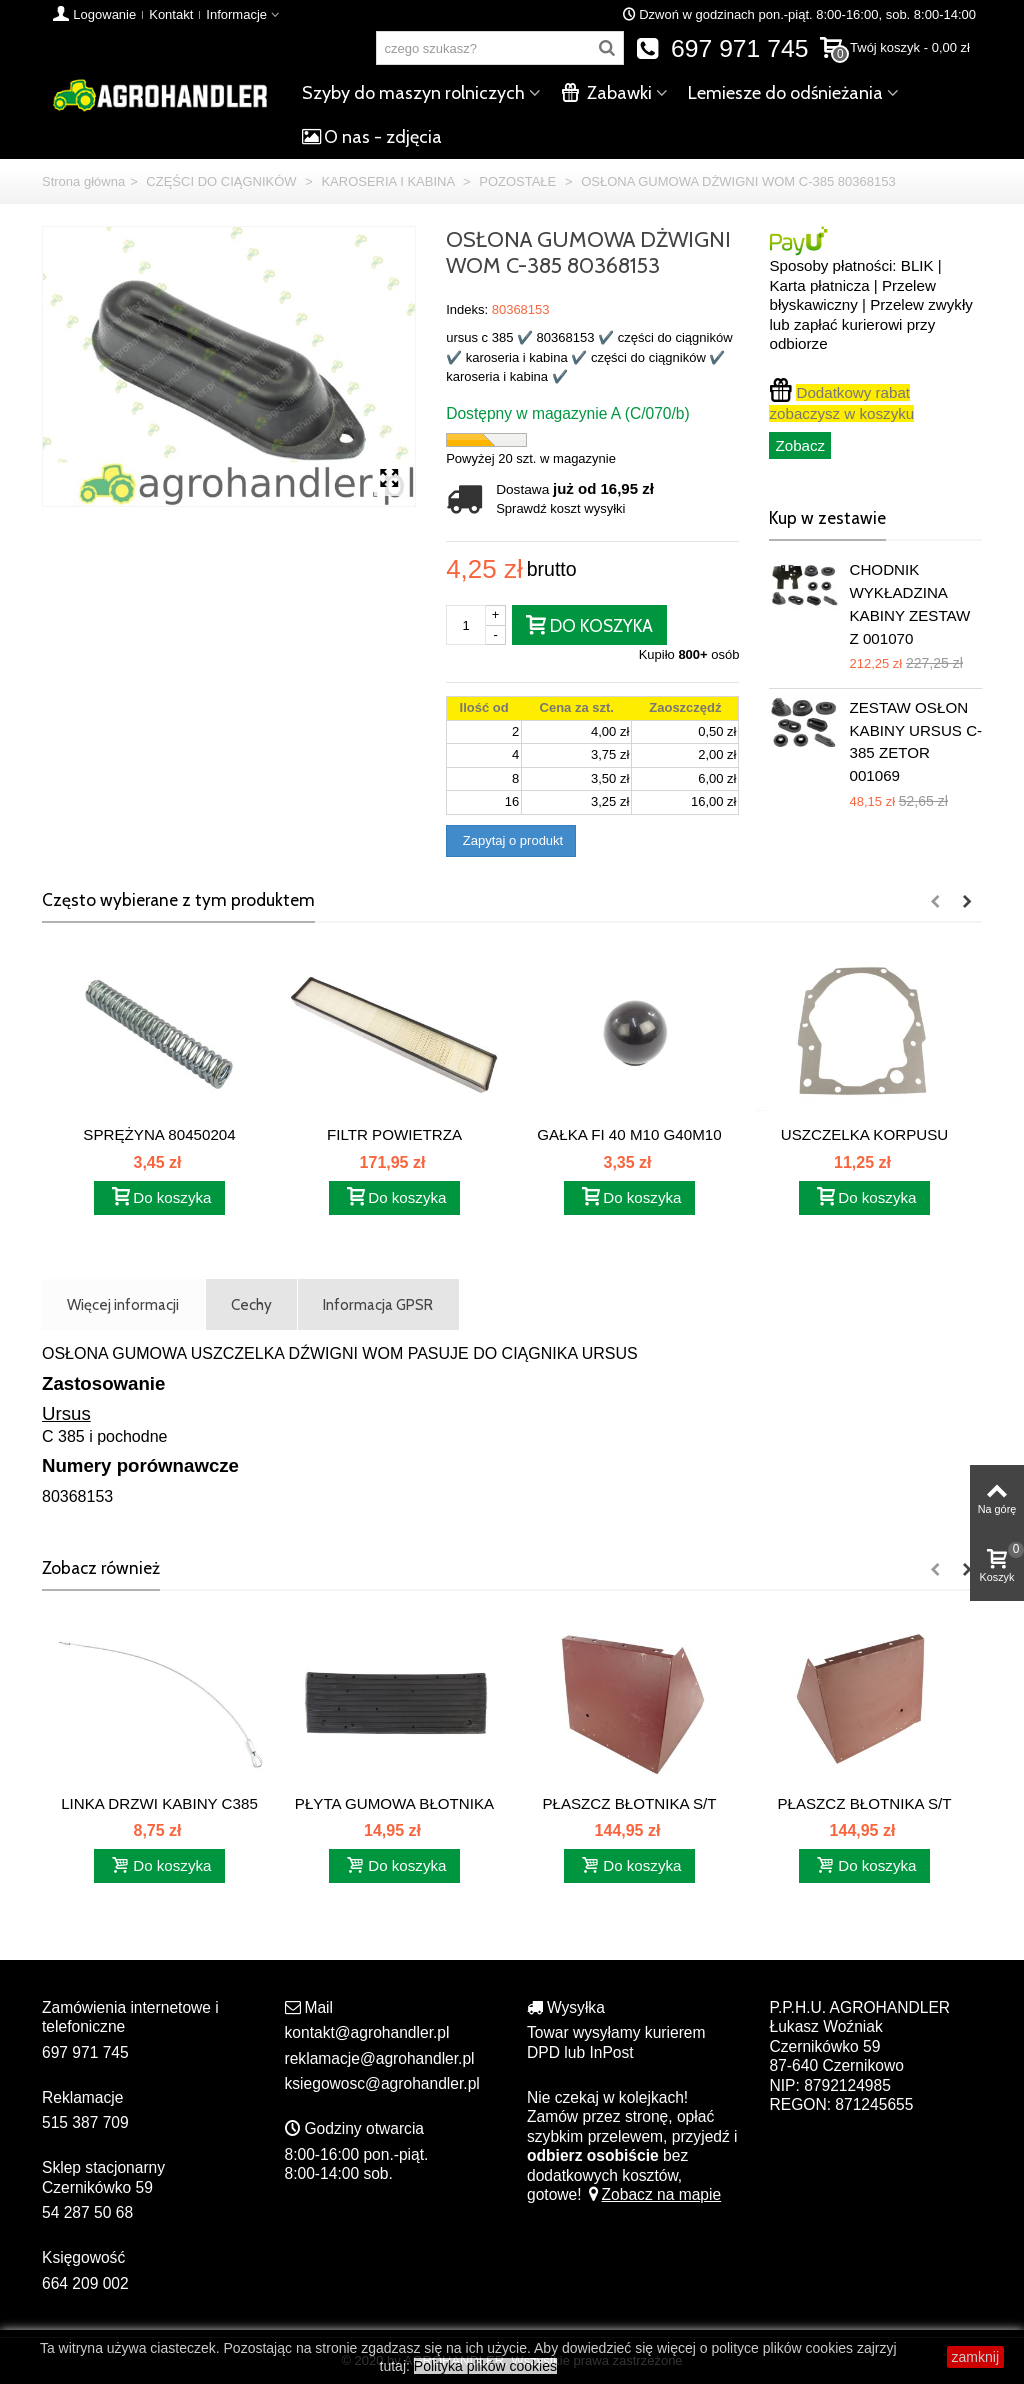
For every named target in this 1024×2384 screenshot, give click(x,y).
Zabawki (606, 93)
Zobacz (800, 445)
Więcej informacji (123, 1304)
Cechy (251, 1304)
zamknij (975, 2357)
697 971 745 (722, 48)
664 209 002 (85, 2283)
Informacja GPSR (378, 1304)
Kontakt (171, 14)
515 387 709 (85, 2122)
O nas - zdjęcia (372, 137)
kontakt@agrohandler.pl (367, 2032)
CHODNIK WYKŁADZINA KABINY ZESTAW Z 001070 (909, 603)
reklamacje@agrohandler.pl (380, 2058)
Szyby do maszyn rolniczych (413, 93)
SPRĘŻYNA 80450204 (159, 1134)
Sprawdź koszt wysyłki (560, 508)
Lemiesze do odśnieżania (785, 93)
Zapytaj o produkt (511, 840)
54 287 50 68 (87, 2212)
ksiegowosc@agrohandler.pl (382, 2083)
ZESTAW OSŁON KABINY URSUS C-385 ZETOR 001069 (915, 741)
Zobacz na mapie (653, 2194)
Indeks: (467, 309)
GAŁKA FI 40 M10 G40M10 (629, 1134)
